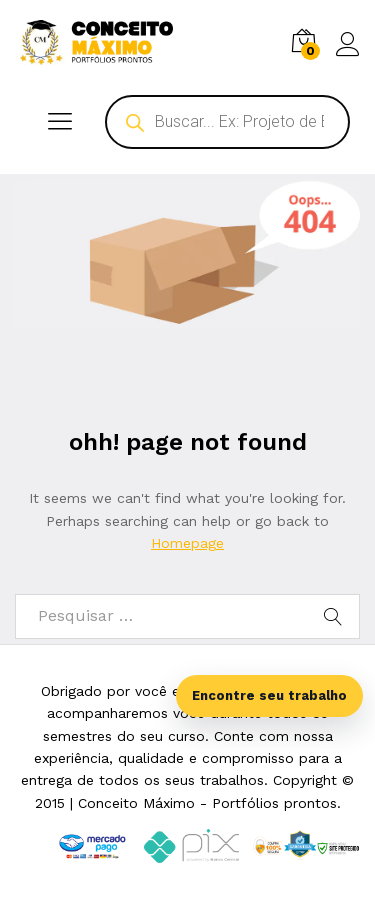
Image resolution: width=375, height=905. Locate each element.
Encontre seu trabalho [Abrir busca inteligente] (269, 695)
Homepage (187, 543)
